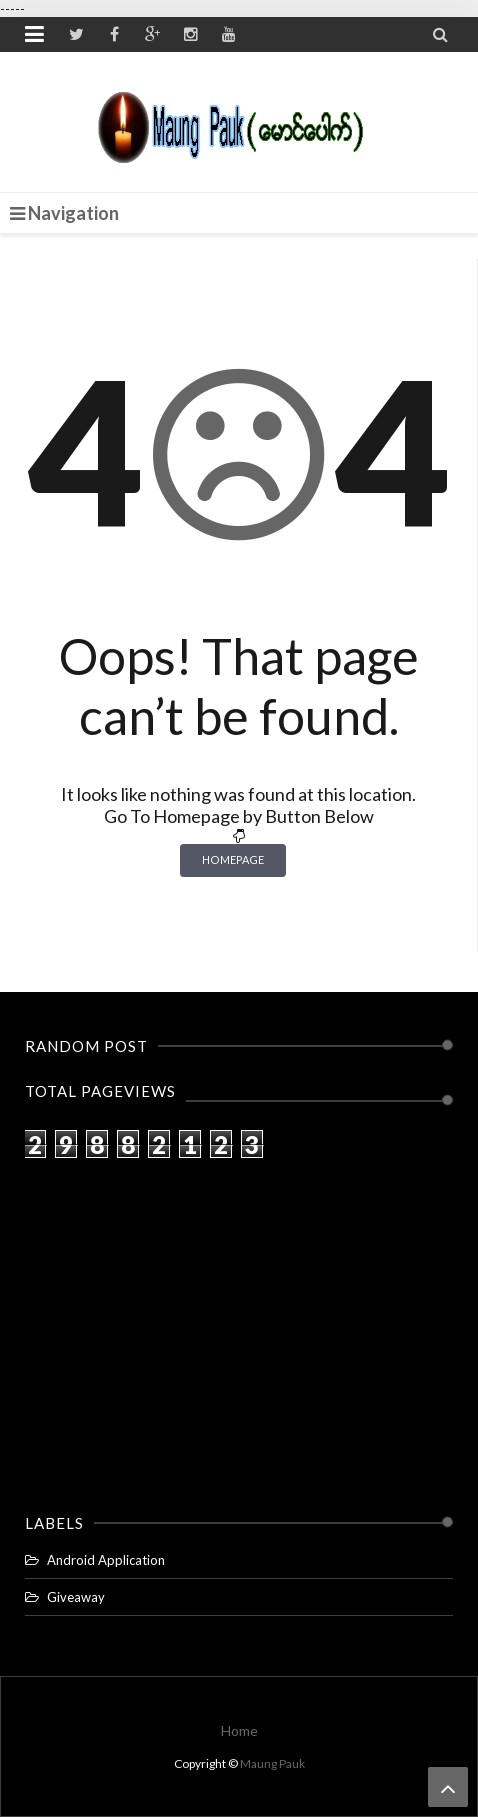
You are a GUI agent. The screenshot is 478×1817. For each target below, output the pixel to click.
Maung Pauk (272, 1763)
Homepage (233, 859)
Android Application (106, 1560)
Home (239, 1730)
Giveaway (76, 1597)
